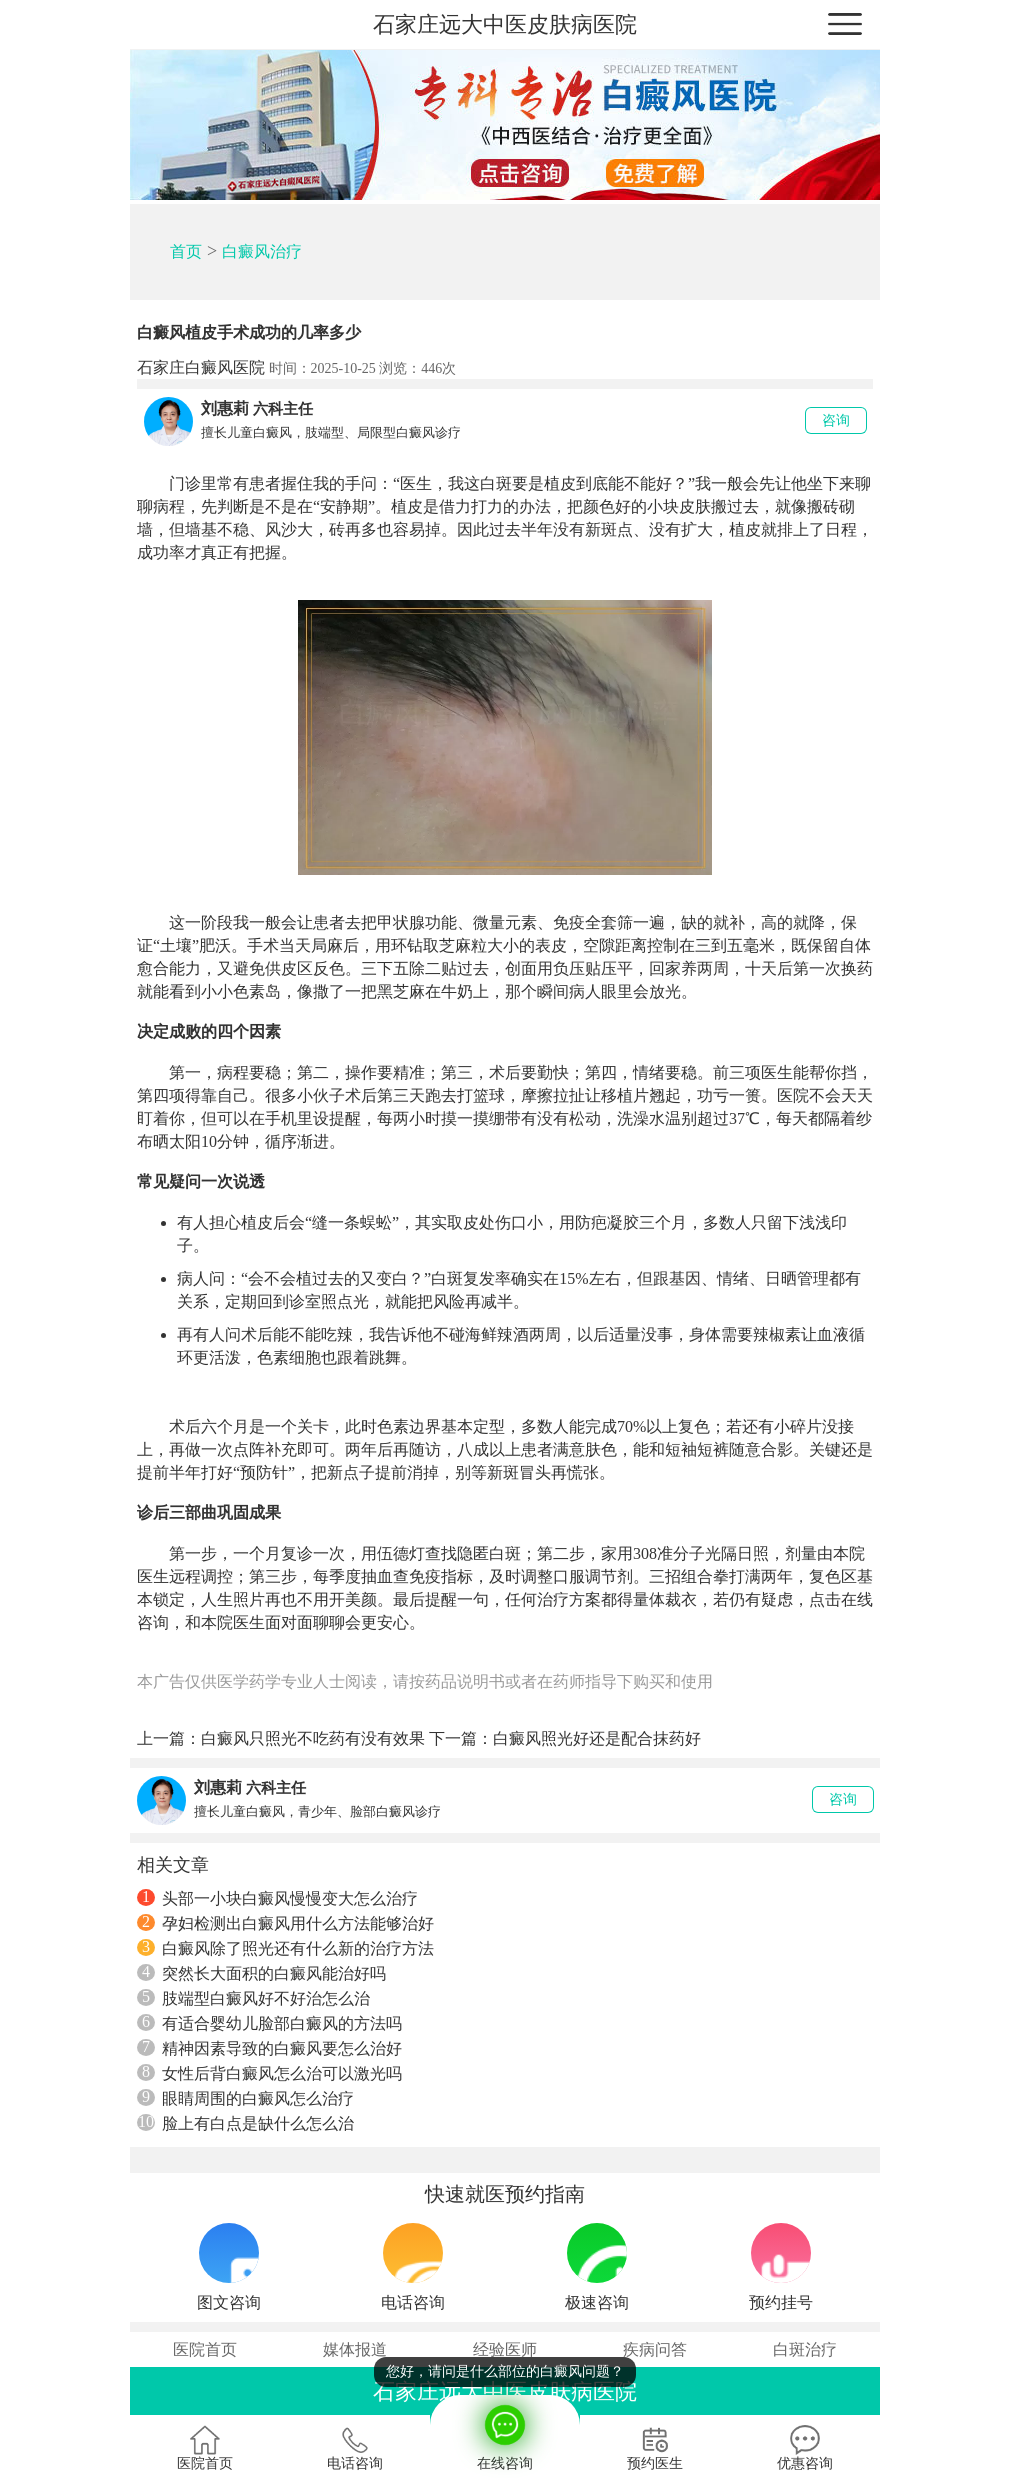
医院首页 (205, 2349)
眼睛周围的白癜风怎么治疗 (245, 2098)
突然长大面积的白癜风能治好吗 (261, 1973)
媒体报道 (355, 2349)
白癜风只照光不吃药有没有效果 (313, 1738)
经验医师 (505, 2349)
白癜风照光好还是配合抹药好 (597, 1738)
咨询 (836, 420)
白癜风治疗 (262, 251)
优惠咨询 (805, 2448)
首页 (186, 251)
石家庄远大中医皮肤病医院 (505, 24)
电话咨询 (355, 2448)
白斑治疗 (805, 2349)
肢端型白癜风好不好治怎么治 (253, 1998)
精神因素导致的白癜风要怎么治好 (269, 2048)
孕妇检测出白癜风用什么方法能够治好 (285, 1923)
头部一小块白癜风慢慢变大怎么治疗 (277, 1898)
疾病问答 (655, 2349)
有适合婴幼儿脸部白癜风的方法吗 (269, 2023)
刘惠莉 (225, 408)
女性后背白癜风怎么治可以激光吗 (269, 2073)
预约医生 (655, 2448)
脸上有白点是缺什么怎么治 (245, 2123)
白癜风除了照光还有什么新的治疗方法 (285, 1948)
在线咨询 (505, 2433)
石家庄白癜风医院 (201, 367)
